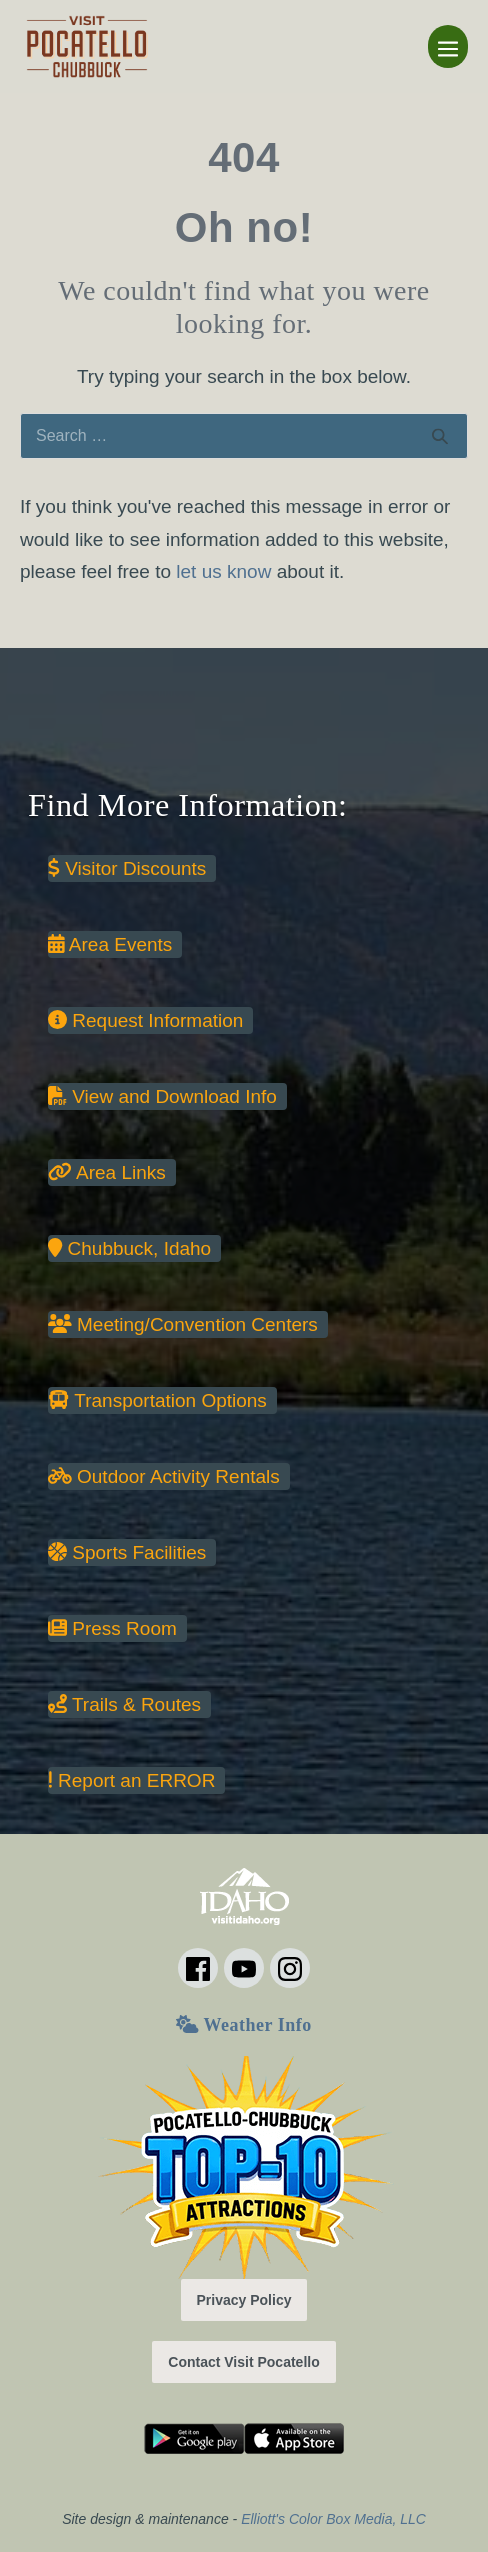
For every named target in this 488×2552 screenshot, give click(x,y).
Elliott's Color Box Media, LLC (333, 2519)
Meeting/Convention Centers (183, 1324)
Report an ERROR (131, 1780)
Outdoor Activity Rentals (164, 1476)
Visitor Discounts (127, 868)
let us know (223, 571)
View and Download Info (162, 1096)
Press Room (112, 1628)
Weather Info (243, 2025)
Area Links (107, 1172)
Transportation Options (157, 1400)
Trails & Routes (124, 1704)
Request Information (145, 1020)
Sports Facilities (127, 1552)
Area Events (110, 944)
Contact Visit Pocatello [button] (243, 2362)
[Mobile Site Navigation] (448, 46)
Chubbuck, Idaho (129, 1248)
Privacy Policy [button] (244, 2300)
